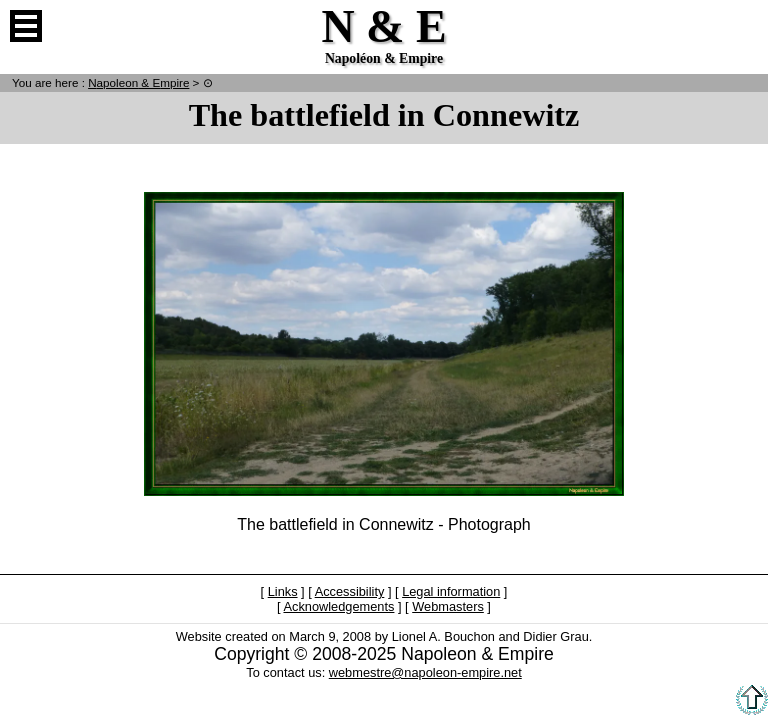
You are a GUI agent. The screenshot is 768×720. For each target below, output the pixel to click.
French (742, 26)
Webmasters (448, 606)
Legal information (451, 591)
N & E (138, 82)
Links (283, 591)
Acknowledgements (338, 606)
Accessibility (350, 591)
